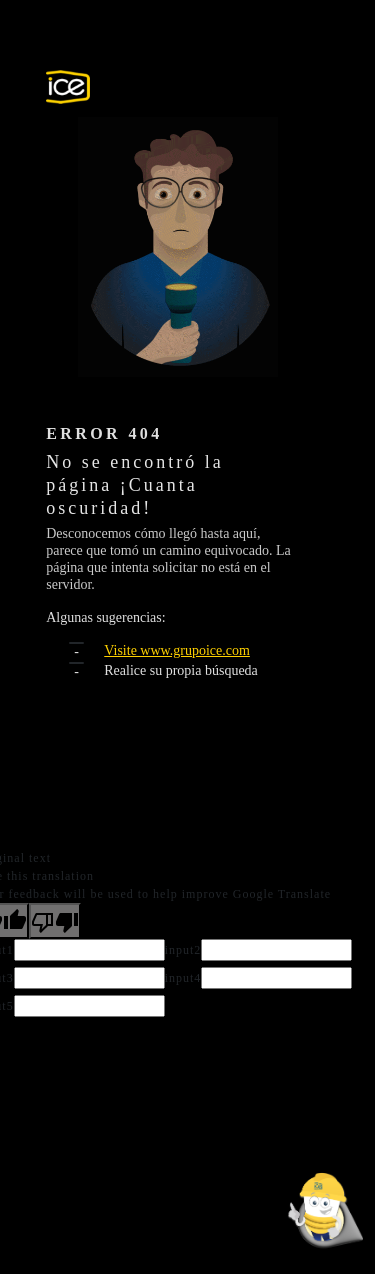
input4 (183, 978)
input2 (183, 950)
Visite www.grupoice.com (177, 650)
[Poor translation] (55, 921)
